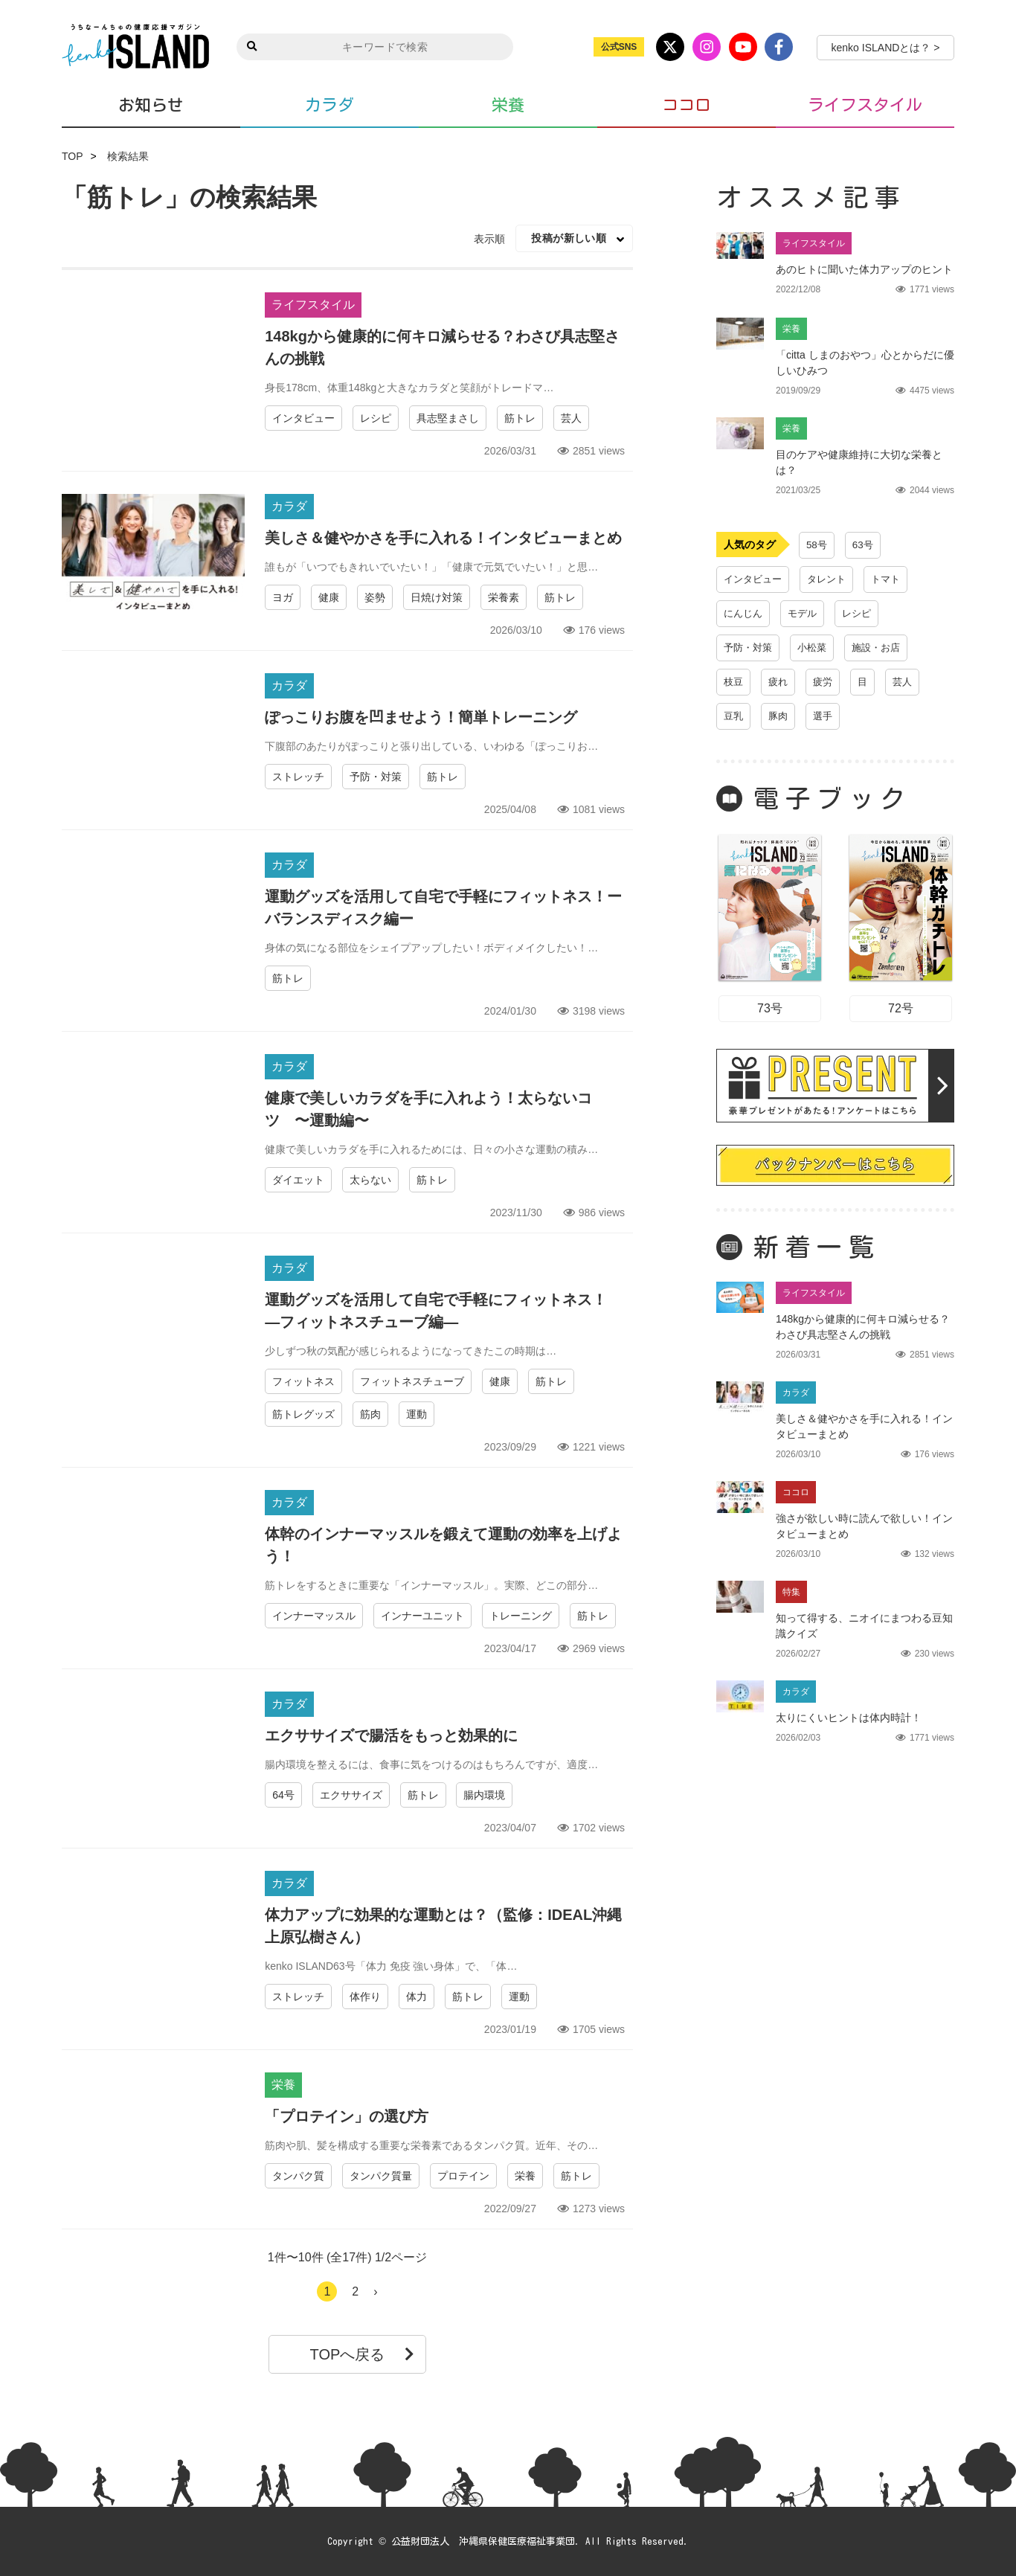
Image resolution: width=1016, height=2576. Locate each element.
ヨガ (282, 597)
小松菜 (816, 648)
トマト (894, 579)
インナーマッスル (314, 1616)
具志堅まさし (448, 418)
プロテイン (463, 2176)
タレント (832, 579)
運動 (416, 1414)
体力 (416, 1996)
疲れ (780, 682)
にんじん (744, 614)
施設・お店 (884, 648)
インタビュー (303, 418)
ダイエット (298, 1180)
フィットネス (303, 1381)
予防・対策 (376, 777)
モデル (806, 614)
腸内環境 (484, 1795)
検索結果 (128, 156)
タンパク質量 (381, 2176)
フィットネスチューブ (412, 1381)
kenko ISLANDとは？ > (886, 48)
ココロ (686, 105)
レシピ (375, 418)
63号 (864, 545)
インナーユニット (422, 1616)
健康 (328, 597)
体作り (365, 1996)
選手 (826, 716)
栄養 (508, 105)
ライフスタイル (865, 105)
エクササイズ (351, 1795)
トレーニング (520, 1616)
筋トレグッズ (303, 1414)
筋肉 (370, 1414)
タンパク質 (298, 2176)
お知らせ (151, 104)
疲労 (826, 682)
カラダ (329, 105)
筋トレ (520, 418)
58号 (817, 545)
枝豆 (734, 682)
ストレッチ (298, 777)
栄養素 (503, 597)
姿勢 (374, 597)
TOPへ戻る (362, 2354)
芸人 (571, 418)
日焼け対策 (437, 597)
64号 (283, 1795)
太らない (370, 1180)
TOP (72, 156)
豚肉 (780, 716)
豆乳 (734, 716)
